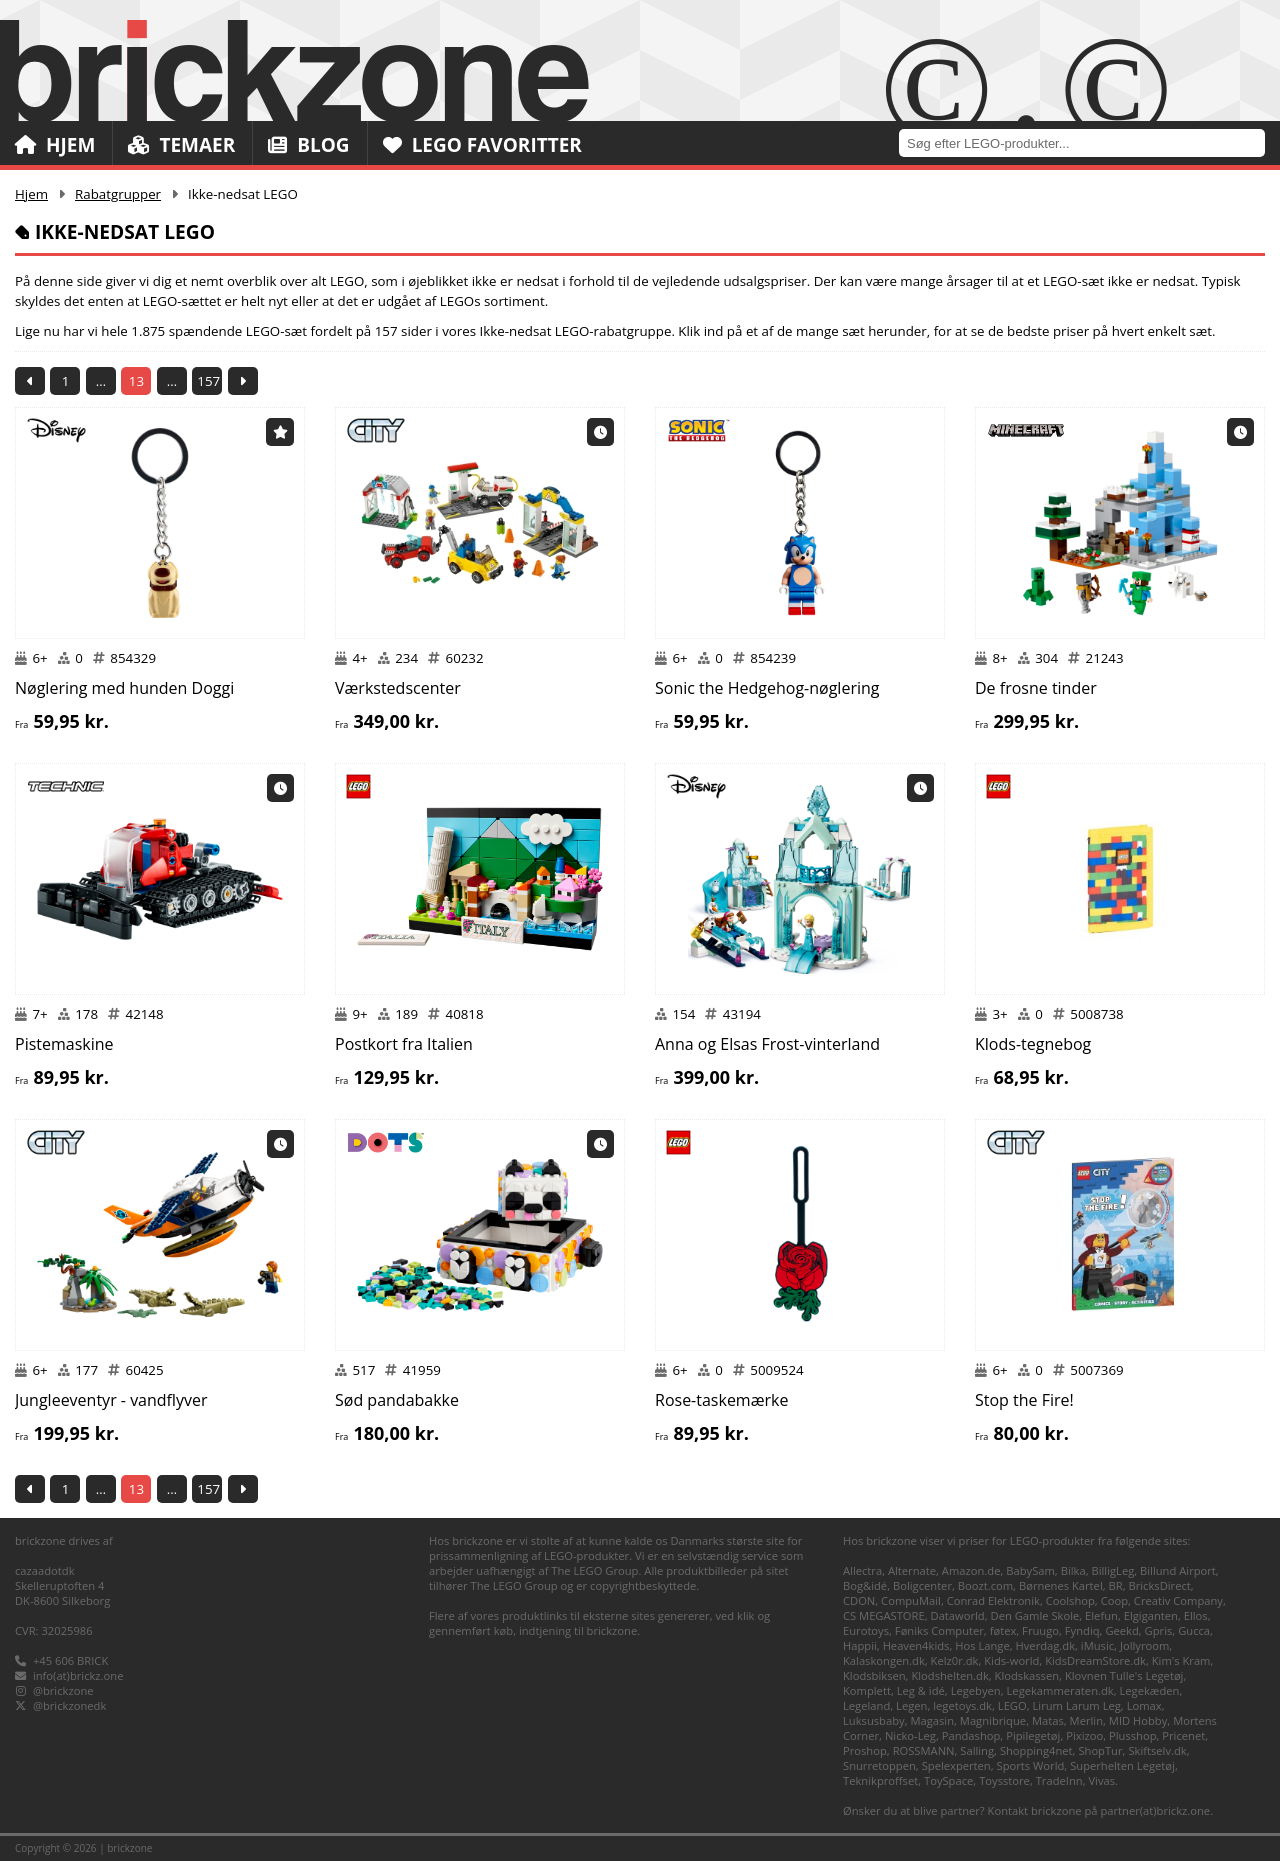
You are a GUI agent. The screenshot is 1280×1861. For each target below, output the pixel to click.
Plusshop (1133, 1735)
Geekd (1121, 1630)
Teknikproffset (880, 1780)
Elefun (1101, 1615)
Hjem (55, 145)
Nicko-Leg (910, 1735)
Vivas (1101, 1780)
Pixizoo (1084, 1735)
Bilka (1073, 1570)
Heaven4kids (916, 1645)
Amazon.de (971, 1570)
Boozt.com (985, 1585)
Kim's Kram (1181, 1660)
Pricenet (1183, 1735)
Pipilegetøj (1033, 1735)
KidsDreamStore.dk (1095, 1660)
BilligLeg (1112, 1570)
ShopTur (1100, 1750)
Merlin (1086, 1720)
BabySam (1030, 1570)
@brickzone (63, 1690)
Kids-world (1011, 1660)
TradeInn (1059, 1780)
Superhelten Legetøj (1122, 1765)
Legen (911, 1705)
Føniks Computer (939, 1630)
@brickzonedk (69, 1705)
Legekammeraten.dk (1060, 1690)
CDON (859, 1600)
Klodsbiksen (874, 1675)
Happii (860, 1645)
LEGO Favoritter (482, 145)
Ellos (1196, 1615)
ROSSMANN (924, 1750)
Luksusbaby (874, 1720)
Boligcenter (922, 1585)
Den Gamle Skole (1035, 1615)
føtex (1003, 1630)
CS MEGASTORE (884, 1615)
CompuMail (911, 1600)
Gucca (1194, 1630)
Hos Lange (982, 1645)
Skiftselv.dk (1157, 1750)
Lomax (1144, 1705)
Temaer (181, 145)
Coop (1114, 1600)
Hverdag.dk (1046, 1645)
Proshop (865, 1750)
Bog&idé (865, 1585)
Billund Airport (1178, 1570)
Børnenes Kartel (1061, 1585)
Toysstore (1004, 1780)
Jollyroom (1144, 1645)
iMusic (1097, 1645)
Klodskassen (1027, 1675)
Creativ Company (1178, 1600)
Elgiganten (1151, 1615)
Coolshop (1070, 1600)
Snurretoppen (879, 1765)
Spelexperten (956, 1765)
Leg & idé (921, 1690)
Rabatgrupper (118, 194)
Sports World (1031, 1765)
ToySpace (948, 1780)
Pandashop (971, 1735)
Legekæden (1149, 1690)
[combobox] (1089, 142)
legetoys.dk (962, 1705)
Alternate (912, 1570)
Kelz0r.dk (955, 1660)
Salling (977, 1750)
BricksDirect (1159, 1585)
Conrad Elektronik (993, 1600)
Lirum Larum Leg (1077, 1705)
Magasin (932, 1720)
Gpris (1159, 1630)
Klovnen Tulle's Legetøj (1124, 1675)
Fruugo (1040, 1630)
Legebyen (976, 1690)
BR (1116, 1585)
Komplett (867, 1690)
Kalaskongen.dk (884, 1660)
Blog (308, 145)
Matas (1048, 1720)
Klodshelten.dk (949, 1675)
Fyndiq (1082, 1630)
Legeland (866, 1705)
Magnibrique (993, 1720)
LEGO (1012, 1705)
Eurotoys (866, 1630)
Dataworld (958, 1615)
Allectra (862, 1570)
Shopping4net (1036, 1750)
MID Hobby (1138, 1720)
